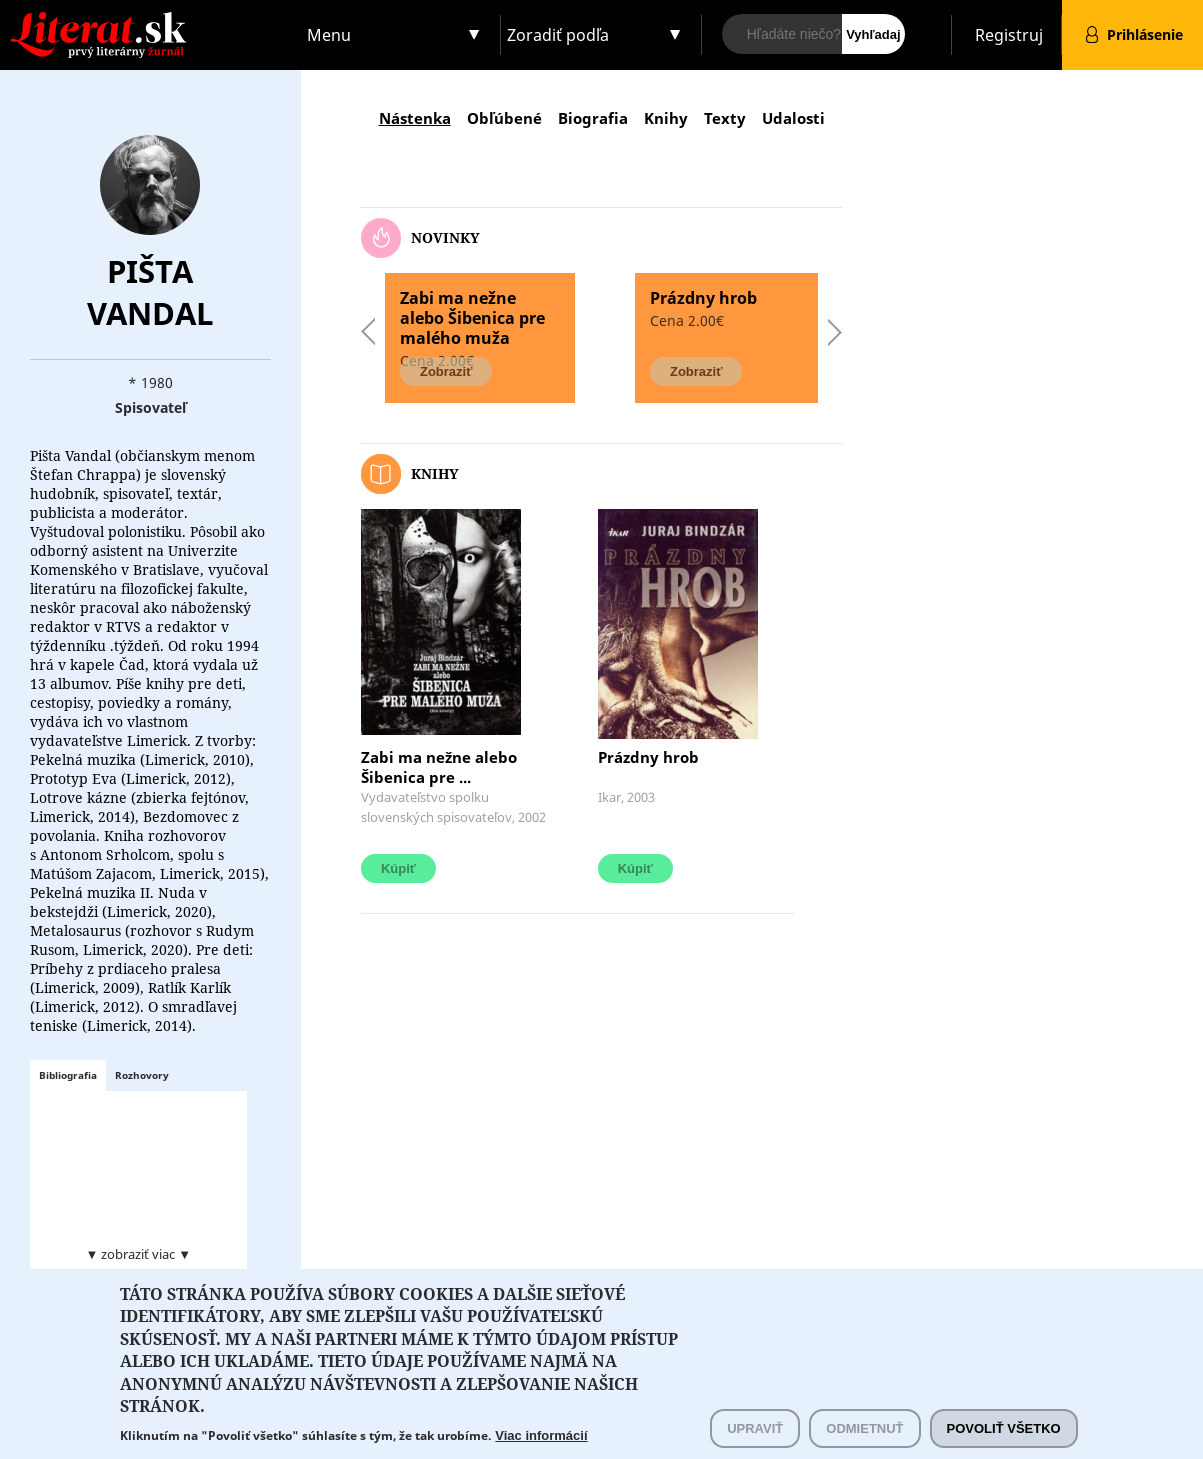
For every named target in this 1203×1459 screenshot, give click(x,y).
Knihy (666, 118)
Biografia (593, 118)
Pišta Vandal (150, 292)
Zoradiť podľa (558, 35)
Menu (329, 35)
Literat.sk (150, 19)
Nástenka (415, 118)
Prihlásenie (1145, 34)
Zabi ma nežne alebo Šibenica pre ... (439, 767)
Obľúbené (504, 118)
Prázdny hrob (648, 757)
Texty (725, 118)
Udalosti (793, 118)
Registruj (1009, 35)
